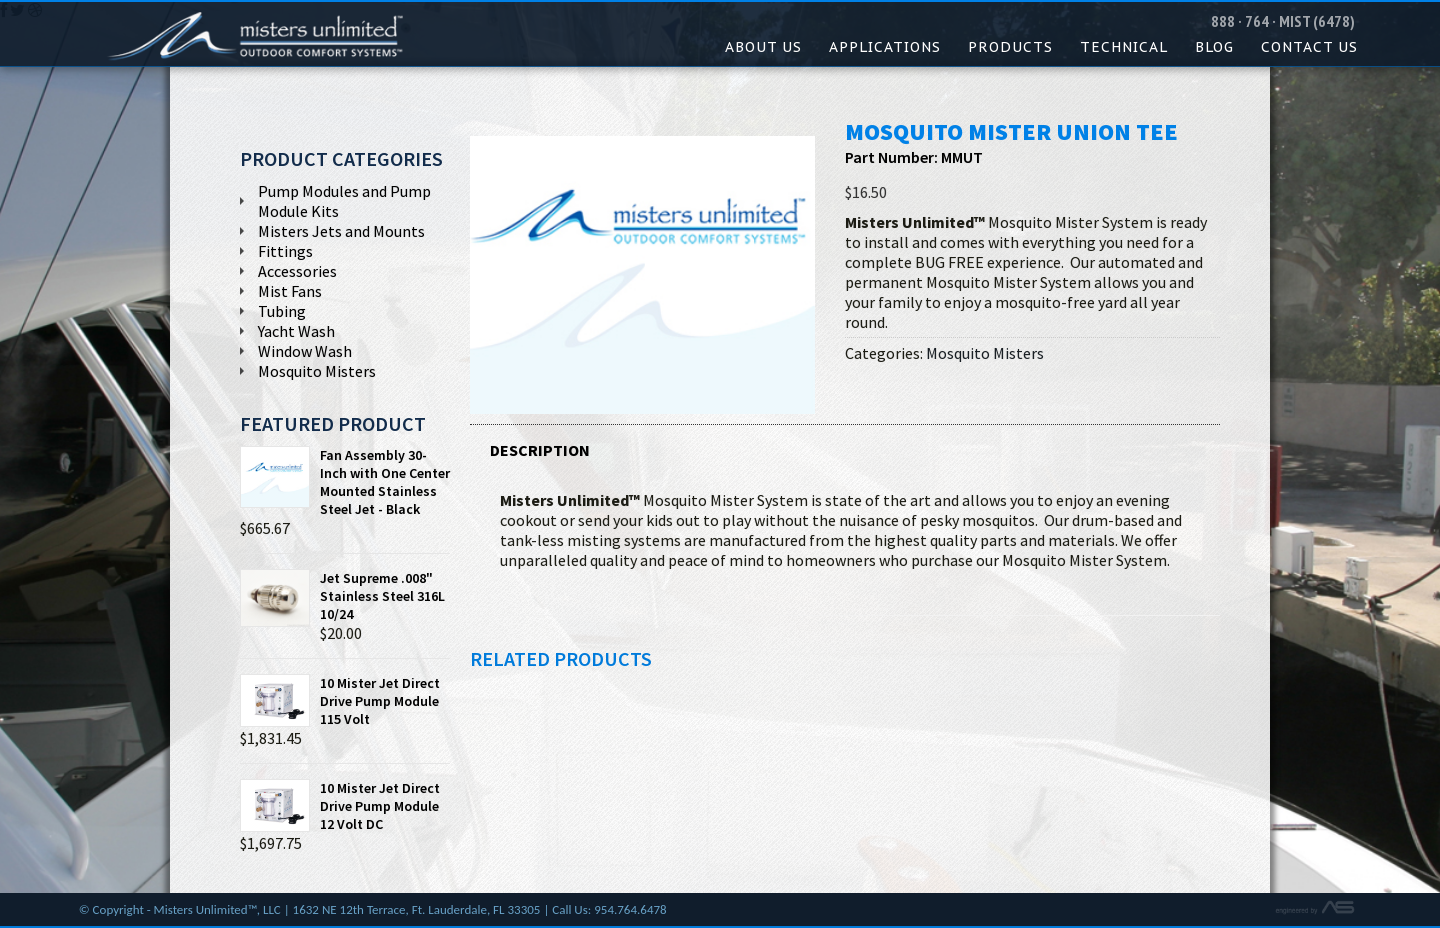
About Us (763, 47)
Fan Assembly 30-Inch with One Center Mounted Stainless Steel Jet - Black (345, 482)
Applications (885, 47)
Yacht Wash (296, 331)
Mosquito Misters (985, 353)
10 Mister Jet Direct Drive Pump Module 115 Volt (340, 701)
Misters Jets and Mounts (341, 231)
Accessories (297, 271)
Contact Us (1309, 47)
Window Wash (305, 351)
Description (540, 450)
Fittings (285, 251)
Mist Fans (290, 291)
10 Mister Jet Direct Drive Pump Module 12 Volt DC (340, 806)
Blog (1214, 47)
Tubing (282, 311)
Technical (1124, 47)
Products (1010, 47)
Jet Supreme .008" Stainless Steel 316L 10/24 (342, 596)
